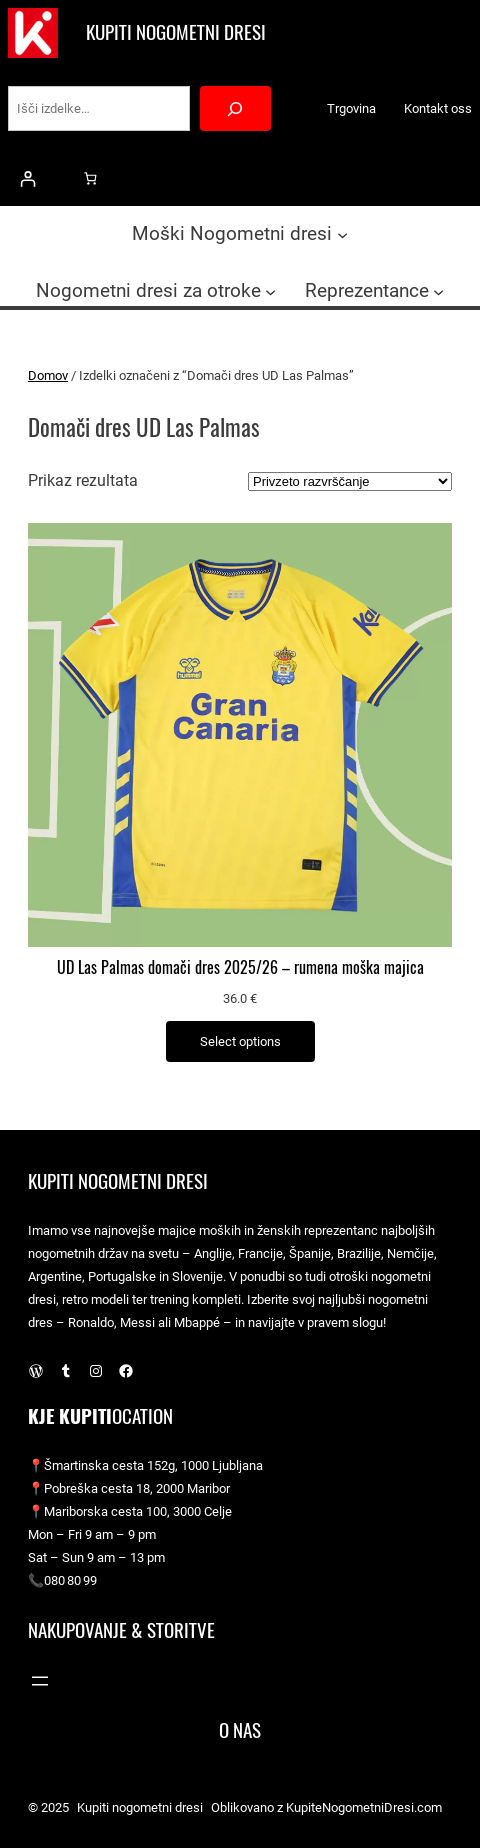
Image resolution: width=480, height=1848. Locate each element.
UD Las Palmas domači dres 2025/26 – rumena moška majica (240, 968)
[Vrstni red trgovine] (350, 481)
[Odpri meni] (40, 1681)
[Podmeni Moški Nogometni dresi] (342, 234)
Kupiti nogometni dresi (176, 32)
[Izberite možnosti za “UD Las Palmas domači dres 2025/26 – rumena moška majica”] (240, 1041)
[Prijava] (27, 178)
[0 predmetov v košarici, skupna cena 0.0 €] (90, 178)
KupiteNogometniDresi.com (364, 1807)
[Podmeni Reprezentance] (438, 291)
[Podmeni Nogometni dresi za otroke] (270, 291)
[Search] (235, 108)
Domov (48, 375)
